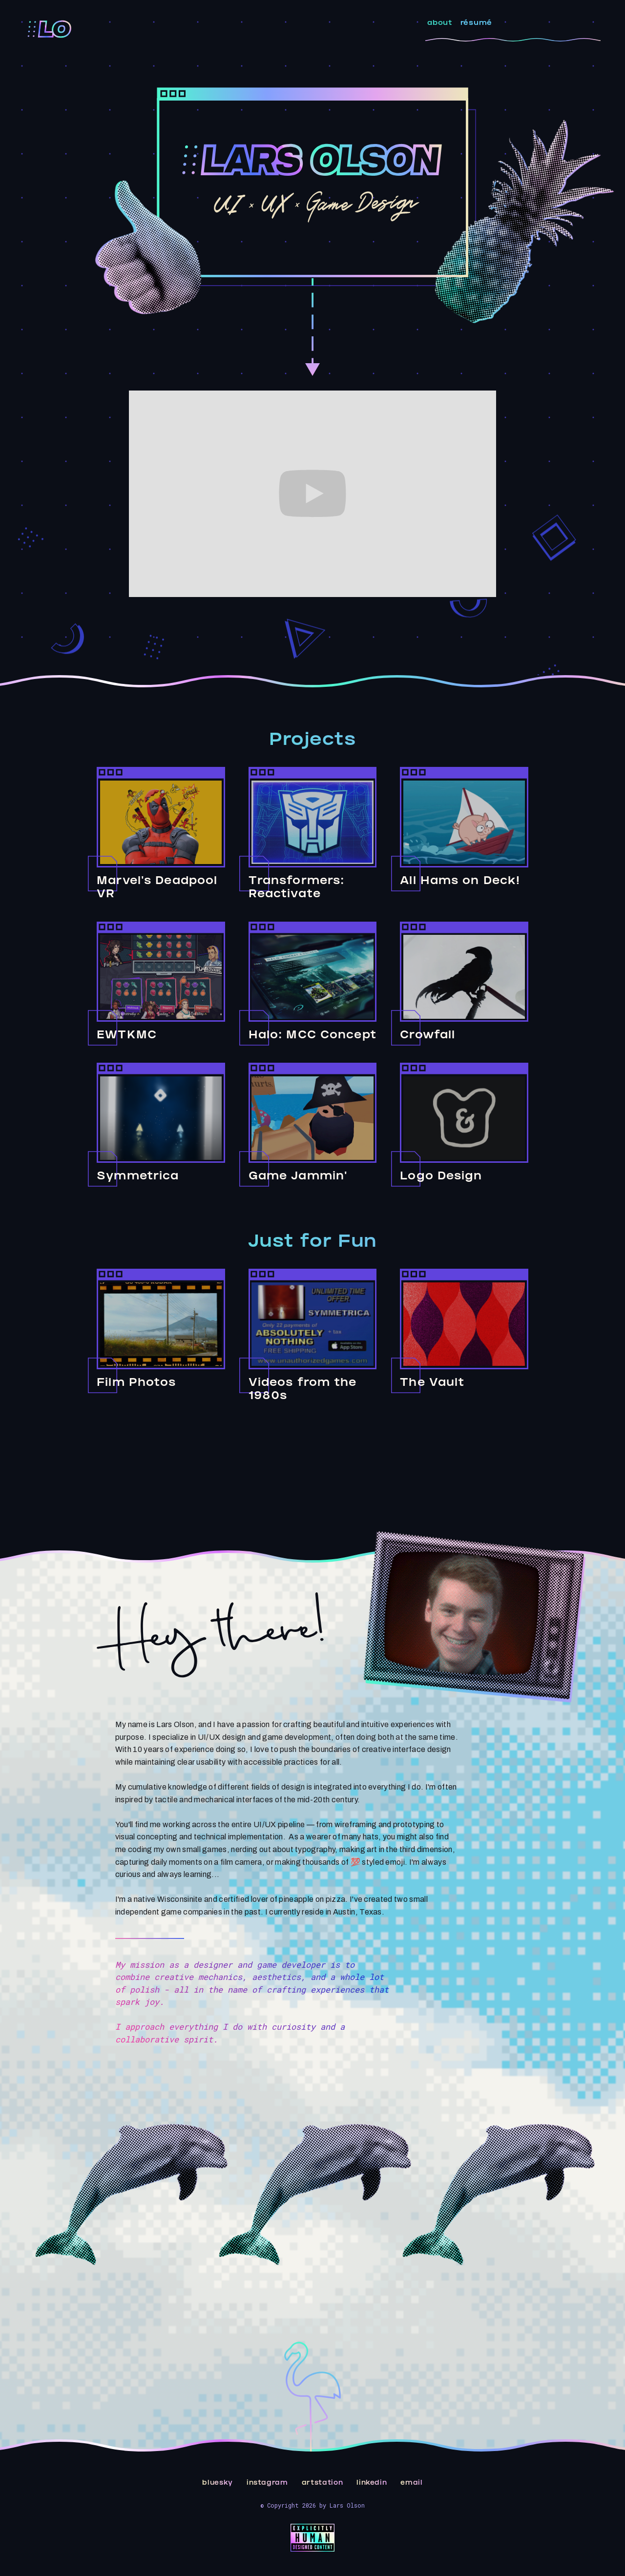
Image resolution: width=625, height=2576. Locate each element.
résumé (476, 23)
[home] (49, 29)
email (411, 2483)
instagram (267, 2483)
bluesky (217, 2483)
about (440, 23)
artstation (322, 2483)
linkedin (371, 2483)
